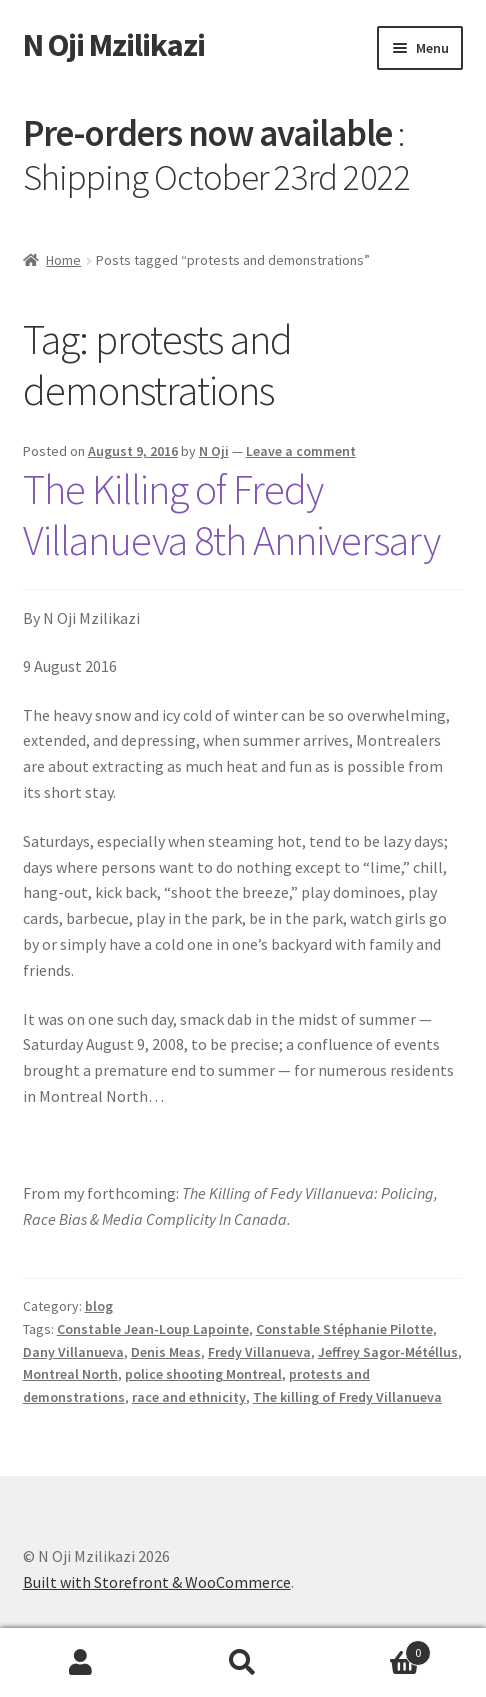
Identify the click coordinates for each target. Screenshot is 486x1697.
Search (243, 1663)
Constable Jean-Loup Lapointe (153, 1329)
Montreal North (70, 1374)
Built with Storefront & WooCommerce (157, 1582)
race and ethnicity (189, 1397)
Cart (377, 1648)
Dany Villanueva (73, 1352)
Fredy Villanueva (259, 1352)
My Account (81, 1663)
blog (99, 1306)
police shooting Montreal (203, 1374)
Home (63, 260)
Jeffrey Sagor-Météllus (388, 1352)
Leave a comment (301, 451)
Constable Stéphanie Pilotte (344, 1329)
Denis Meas (166, 1352)
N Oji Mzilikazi (114, 45)
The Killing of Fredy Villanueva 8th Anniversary (231, 514)
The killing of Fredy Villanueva (347, 1397)
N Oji (214, 451)
